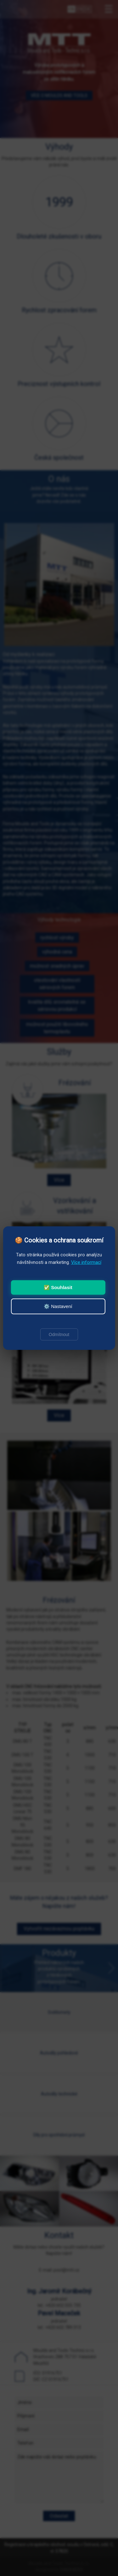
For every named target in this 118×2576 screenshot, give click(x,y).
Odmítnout (59, 1334)
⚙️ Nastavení (58, 1306)
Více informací (86, 1262)
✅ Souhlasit (58, 1287)
